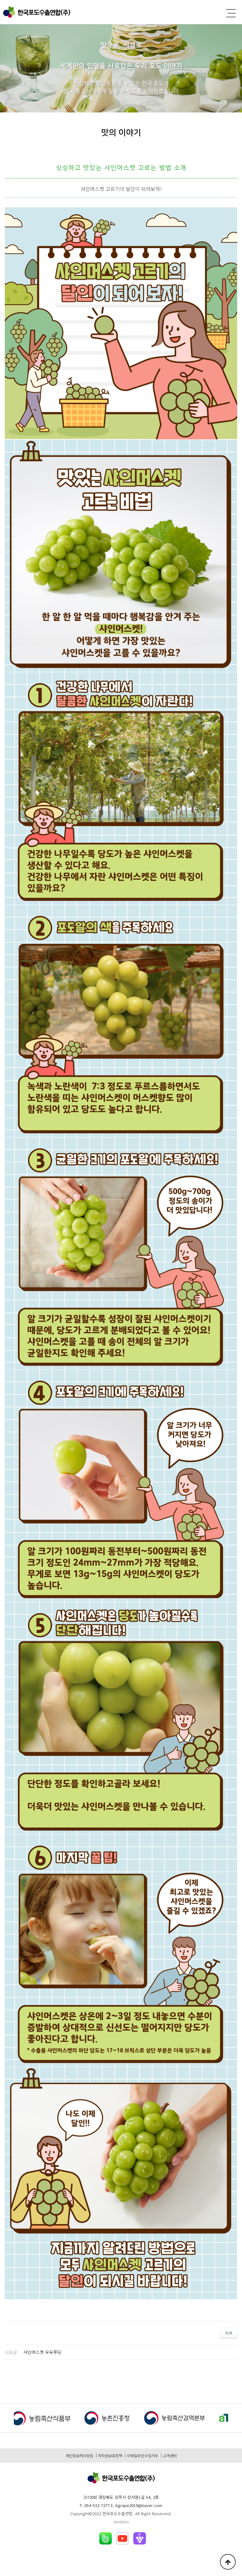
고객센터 (170, 2455)
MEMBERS (121, 2521)
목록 (229, 2333)
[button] (235, 2419)
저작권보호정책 (110, 2455)
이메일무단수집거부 (142, 2455)
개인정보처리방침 (79, 2455)
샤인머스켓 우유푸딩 (42, 2352)
